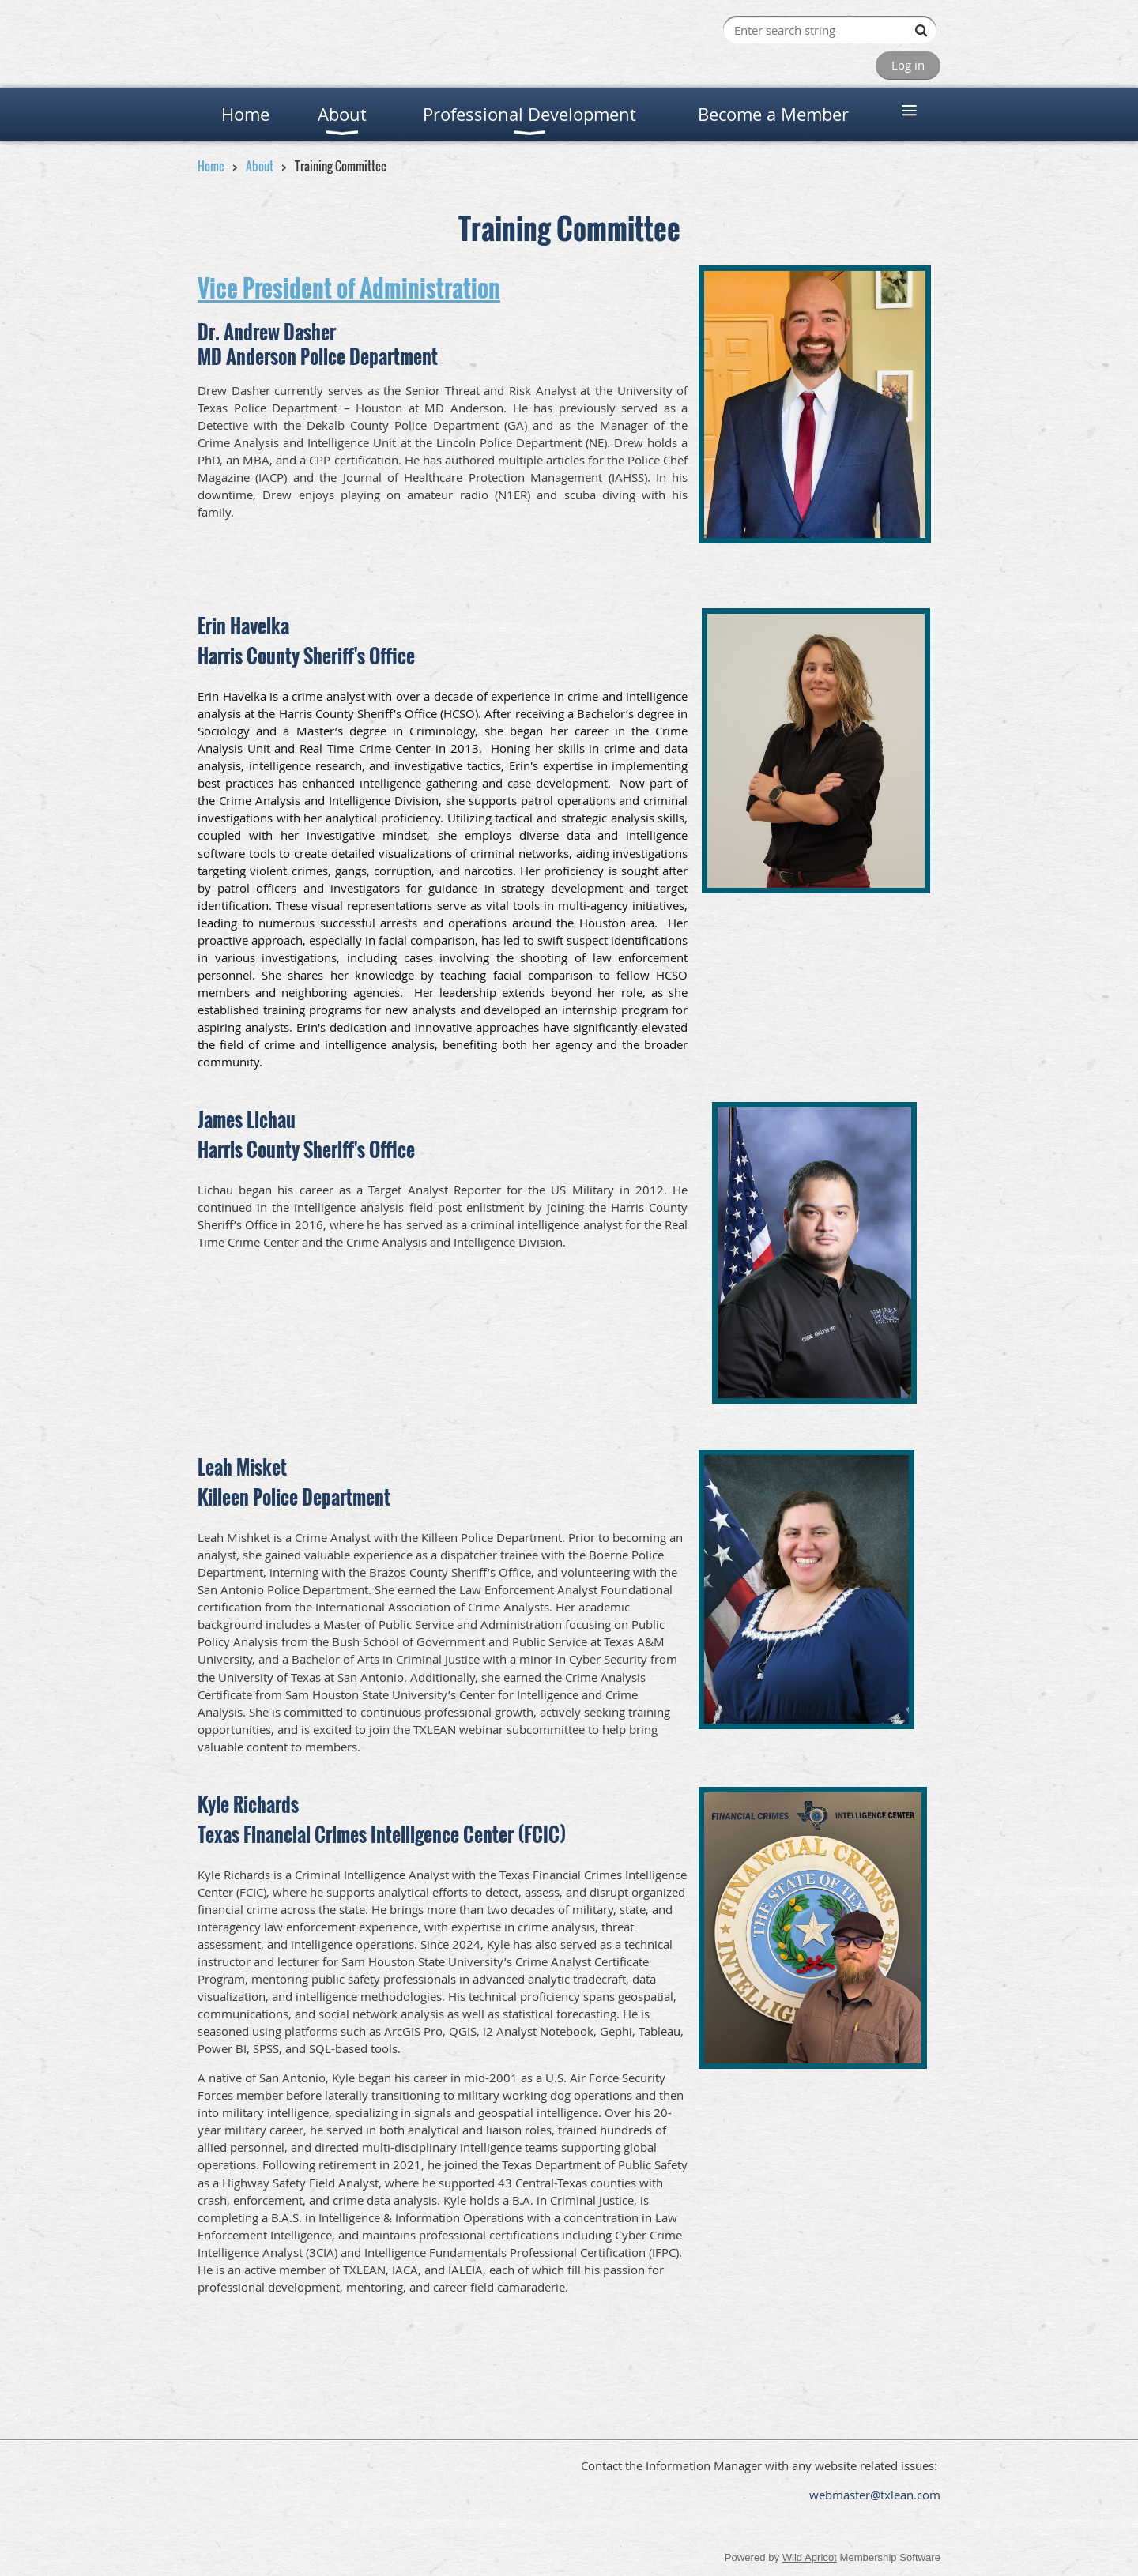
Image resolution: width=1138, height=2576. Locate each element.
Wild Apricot (809, 2557)
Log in (908, 65)
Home (211, 166)
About (259, 166)
